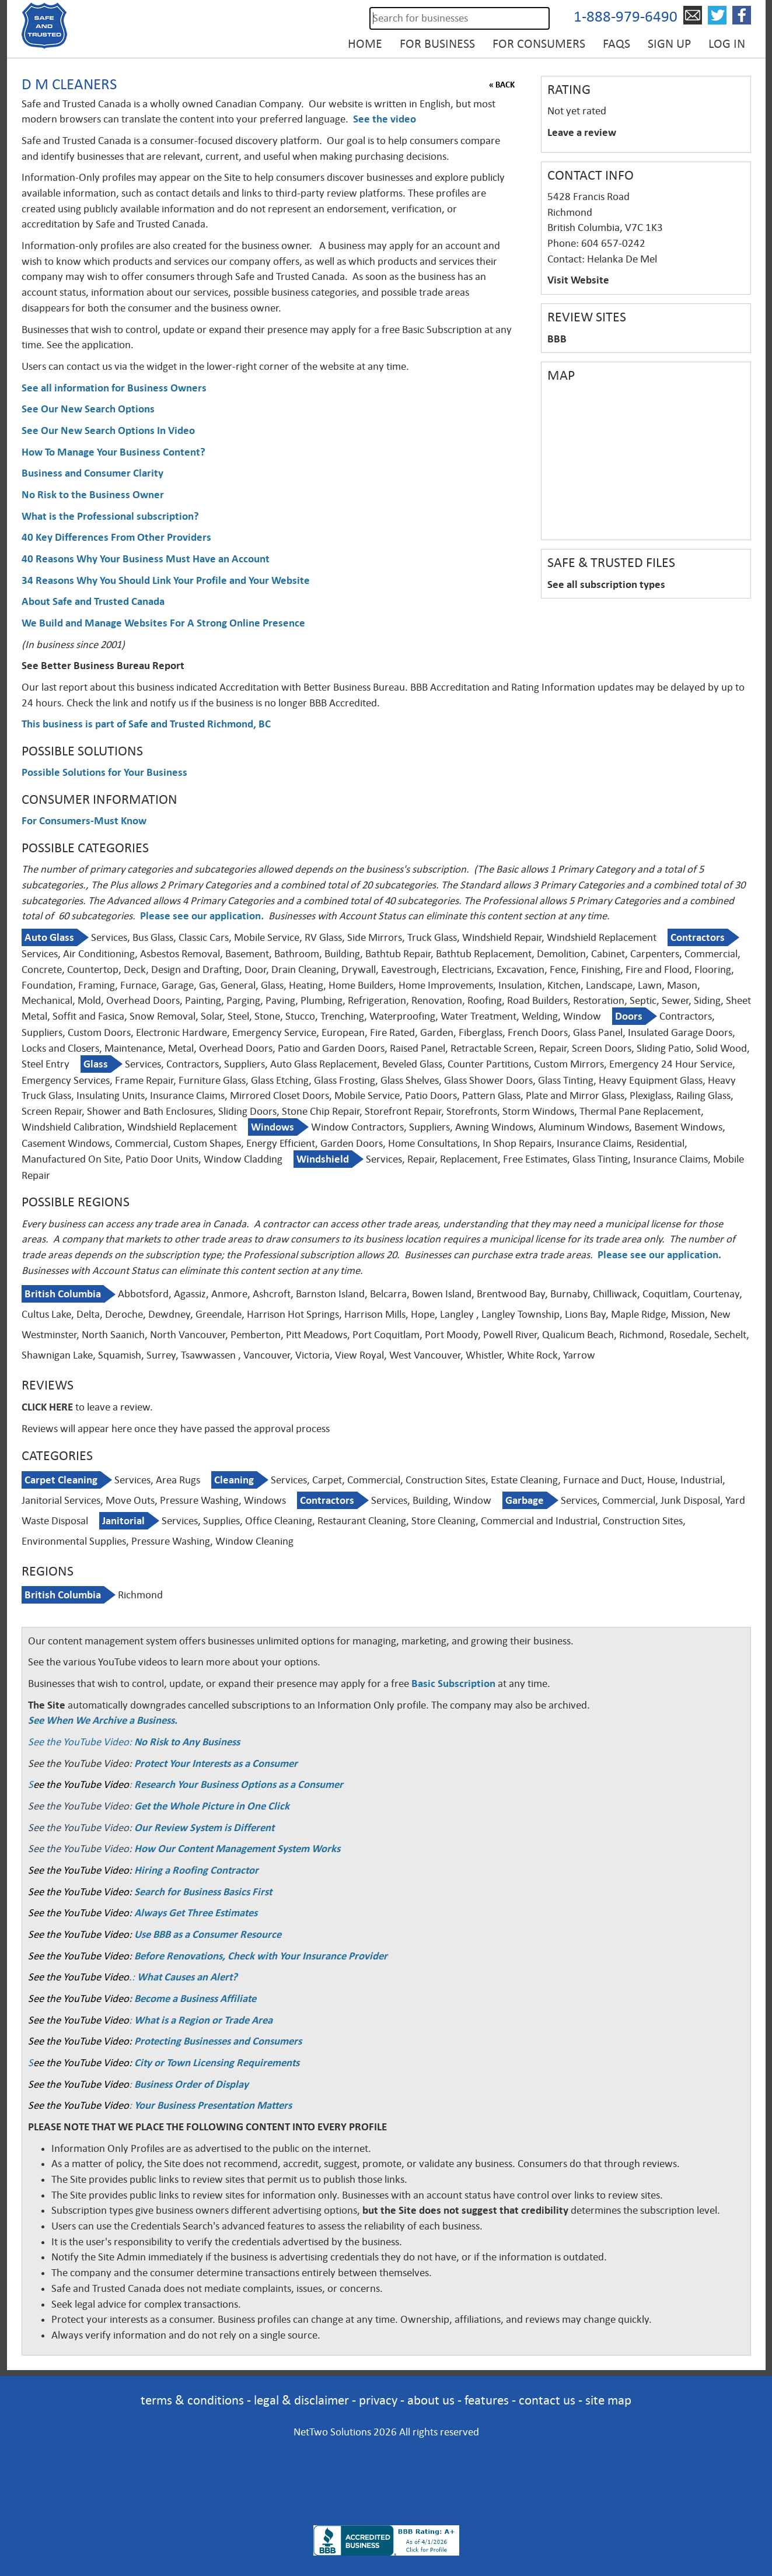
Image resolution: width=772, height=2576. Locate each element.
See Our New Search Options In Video (108, 430)
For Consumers (538, 44)
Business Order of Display (191, 2084)
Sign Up (669, 44)
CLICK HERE (47, 1407)
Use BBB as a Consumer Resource (207, 1934)
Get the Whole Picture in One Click (211, 1806)
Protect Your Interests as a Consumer (216, 1763)
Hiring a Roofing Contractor (196, 1870)
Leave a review (581, 132)
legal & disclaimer (301, 2400)
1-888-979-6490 (625, 16)
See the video (384, 119)
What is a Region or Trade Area (203, 2020)
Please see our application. (659, 1255)
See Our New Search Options (88, 409)
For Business (437, 44)
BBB (557, 339)
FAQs (616, 44)
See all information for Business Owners (114, 388)
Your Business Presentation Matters (213, 2105)
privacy (378, 2400)
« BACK (502, 84)
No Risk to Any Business (187, 1742)
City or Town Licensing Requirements (216, 2062)
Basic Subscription (453, 1683)
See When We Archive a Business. (102, 1720)
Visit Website (578, 280)
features (486, 2400)
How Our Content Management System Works (237, 1848)
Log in (726, 44)
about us (431, 2400)
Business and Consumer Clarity (92, 473)
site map (608, 2400)
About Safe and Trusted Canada (93, 601)
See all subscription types (606, 584)
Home (365, 44)
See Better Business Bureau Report (103, 665)
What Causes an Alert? (187, 1977)
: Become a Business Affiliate (192, 1998)
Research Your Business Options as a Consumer (238, 1784)
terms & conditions (192, 2400)
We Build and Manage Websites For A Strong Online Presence (163, 623)
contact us (547, 2400)
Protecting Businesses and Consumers (217, 2041)
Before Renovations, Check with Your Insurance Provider (260, 1956)
